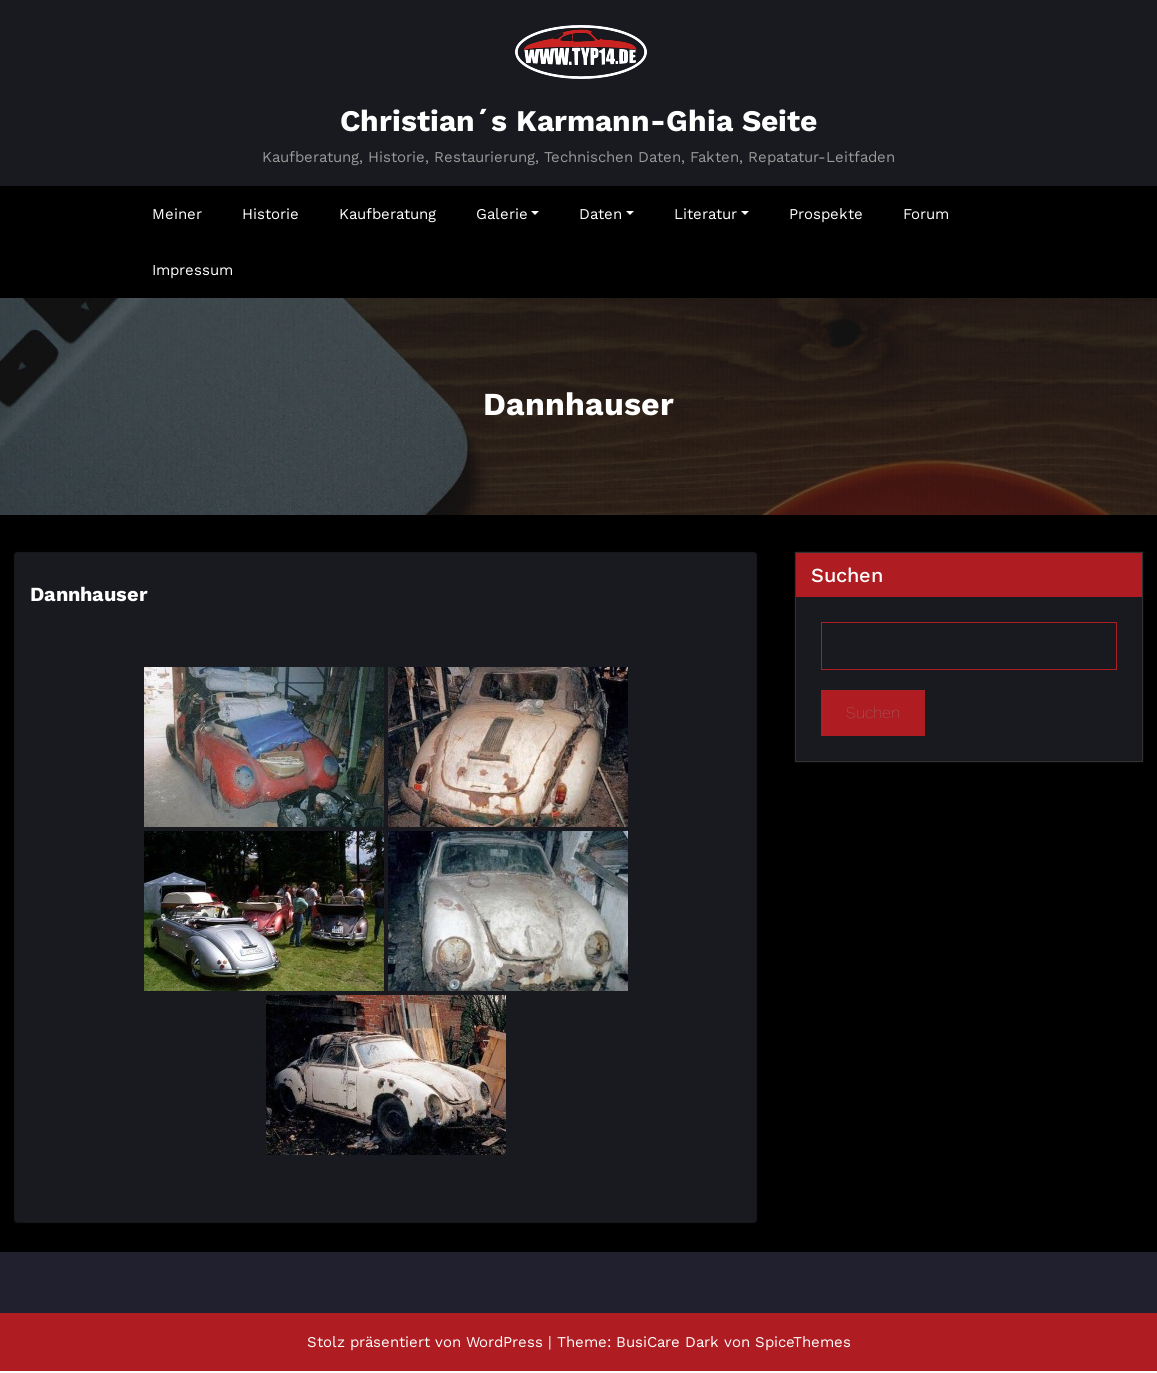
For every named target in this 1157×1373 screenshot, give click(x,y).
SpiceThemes (803, 1344)
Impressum (192, 272)
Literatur (711, 216)
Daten (606, 216)
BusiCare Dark (667, 1344)
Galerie (508, 216)
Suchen (847, 577)
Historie (270, 216)
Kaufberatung (387, 216)
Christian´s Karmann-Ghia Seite (578, 122)
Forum (926, 216)
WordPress (504, 1344)
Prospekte (826, 216)
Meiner (177, 216)
